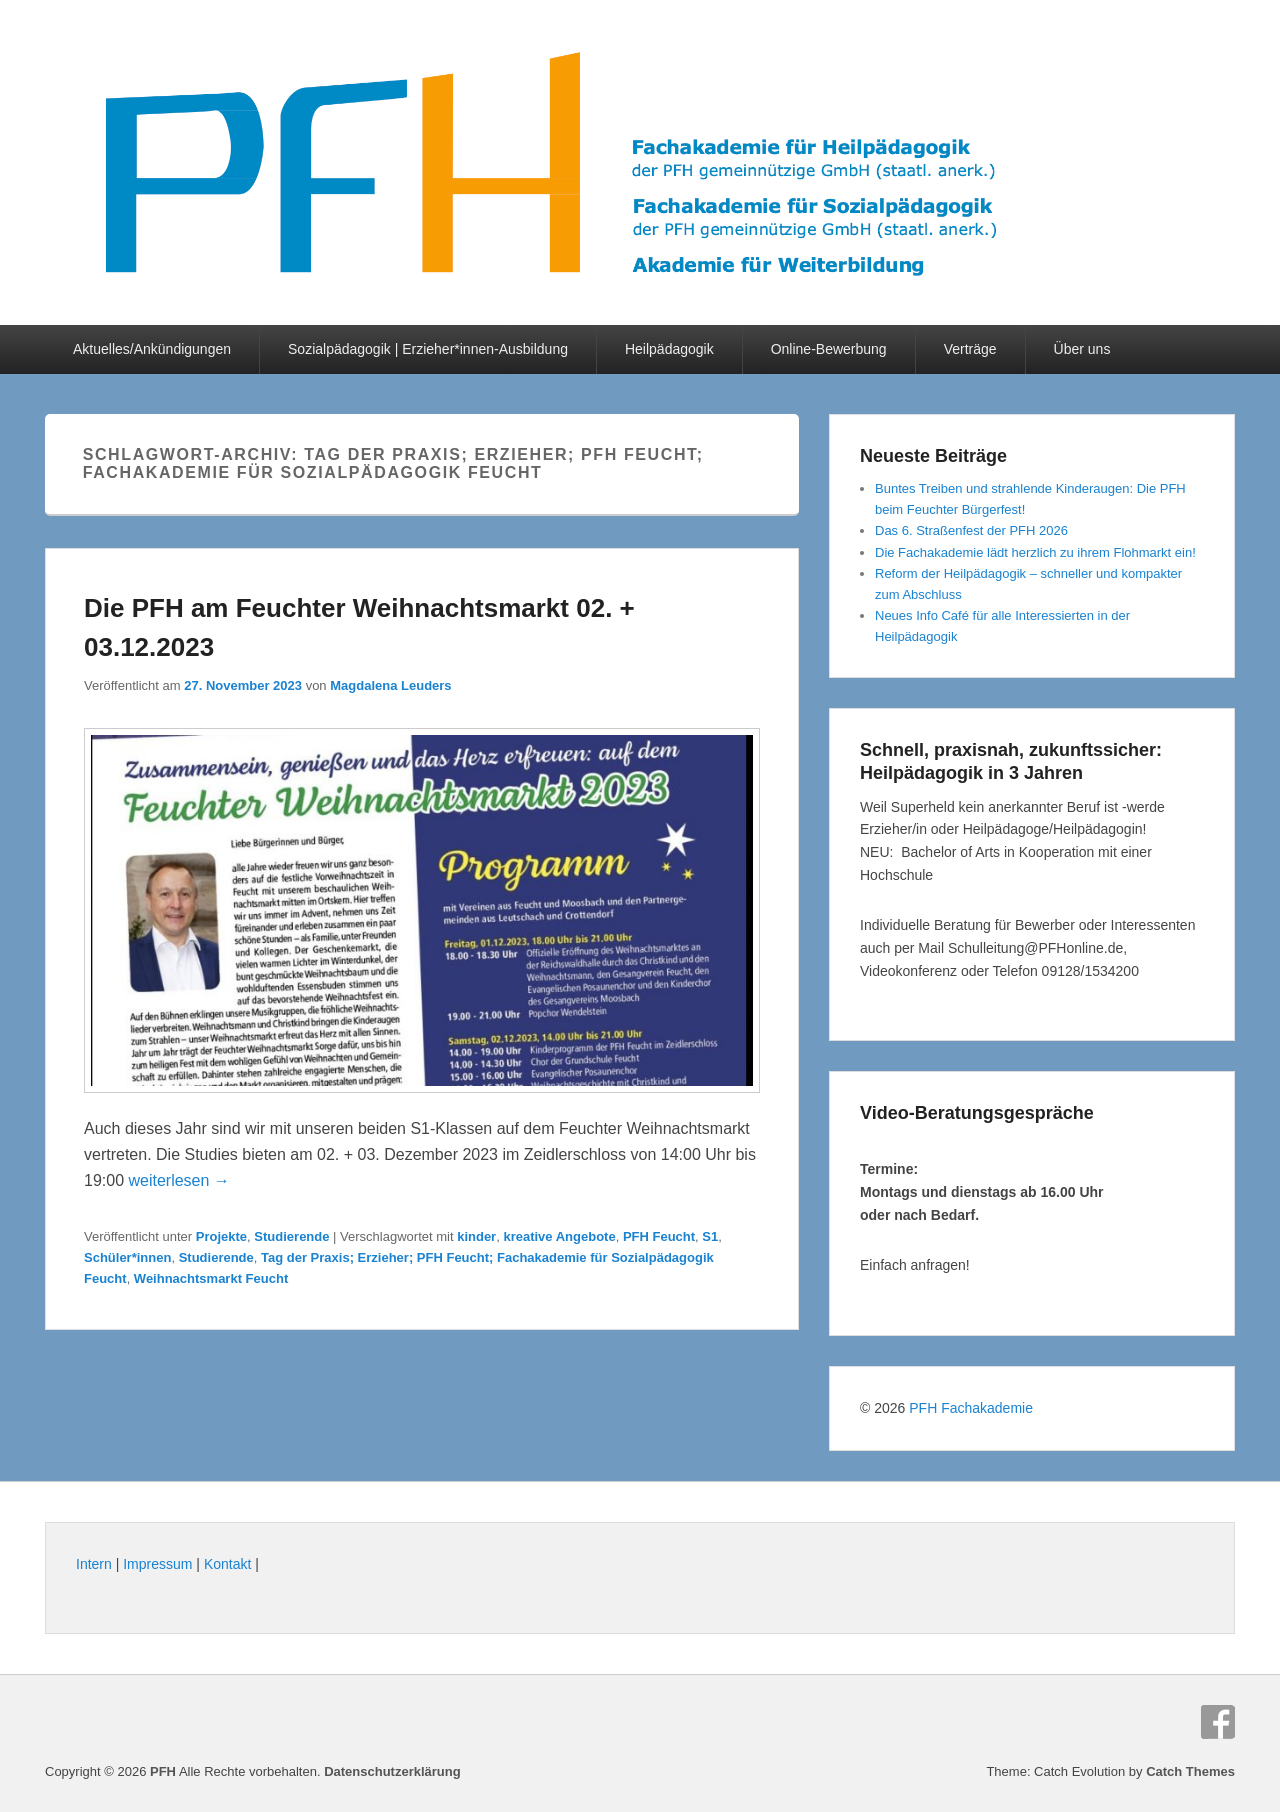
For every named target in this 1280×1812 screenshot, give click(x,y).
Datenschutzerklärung (392, 1771)
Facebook (1218, 1722)
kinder (476, 1236)
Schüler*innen (127, 1257)
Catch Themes (1190, 1771)
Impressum (157, 1564)
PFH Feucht (659, 1236)
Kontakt (227, 1564)
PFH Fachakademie (971, 1408)
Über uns (1082, 349)
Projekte (221, 1236)
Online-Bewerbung (829, 349)
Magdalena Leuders (390, 685)
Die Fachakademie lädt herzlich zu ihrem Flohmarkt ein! (1035, 552)
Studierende (291, 1236)
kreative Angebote (559, 1236)
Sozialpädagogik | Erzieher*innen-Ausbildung (428, 349)
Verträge (970, 349)
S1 (710, 1236)
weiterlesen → (178, 1180)
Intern (94, 1564)
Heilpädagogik (669, 349)
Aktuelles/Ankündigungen (152, 349)
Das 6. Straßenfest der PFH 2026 (971, 530)
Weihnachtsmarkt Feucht (211, 1278)
